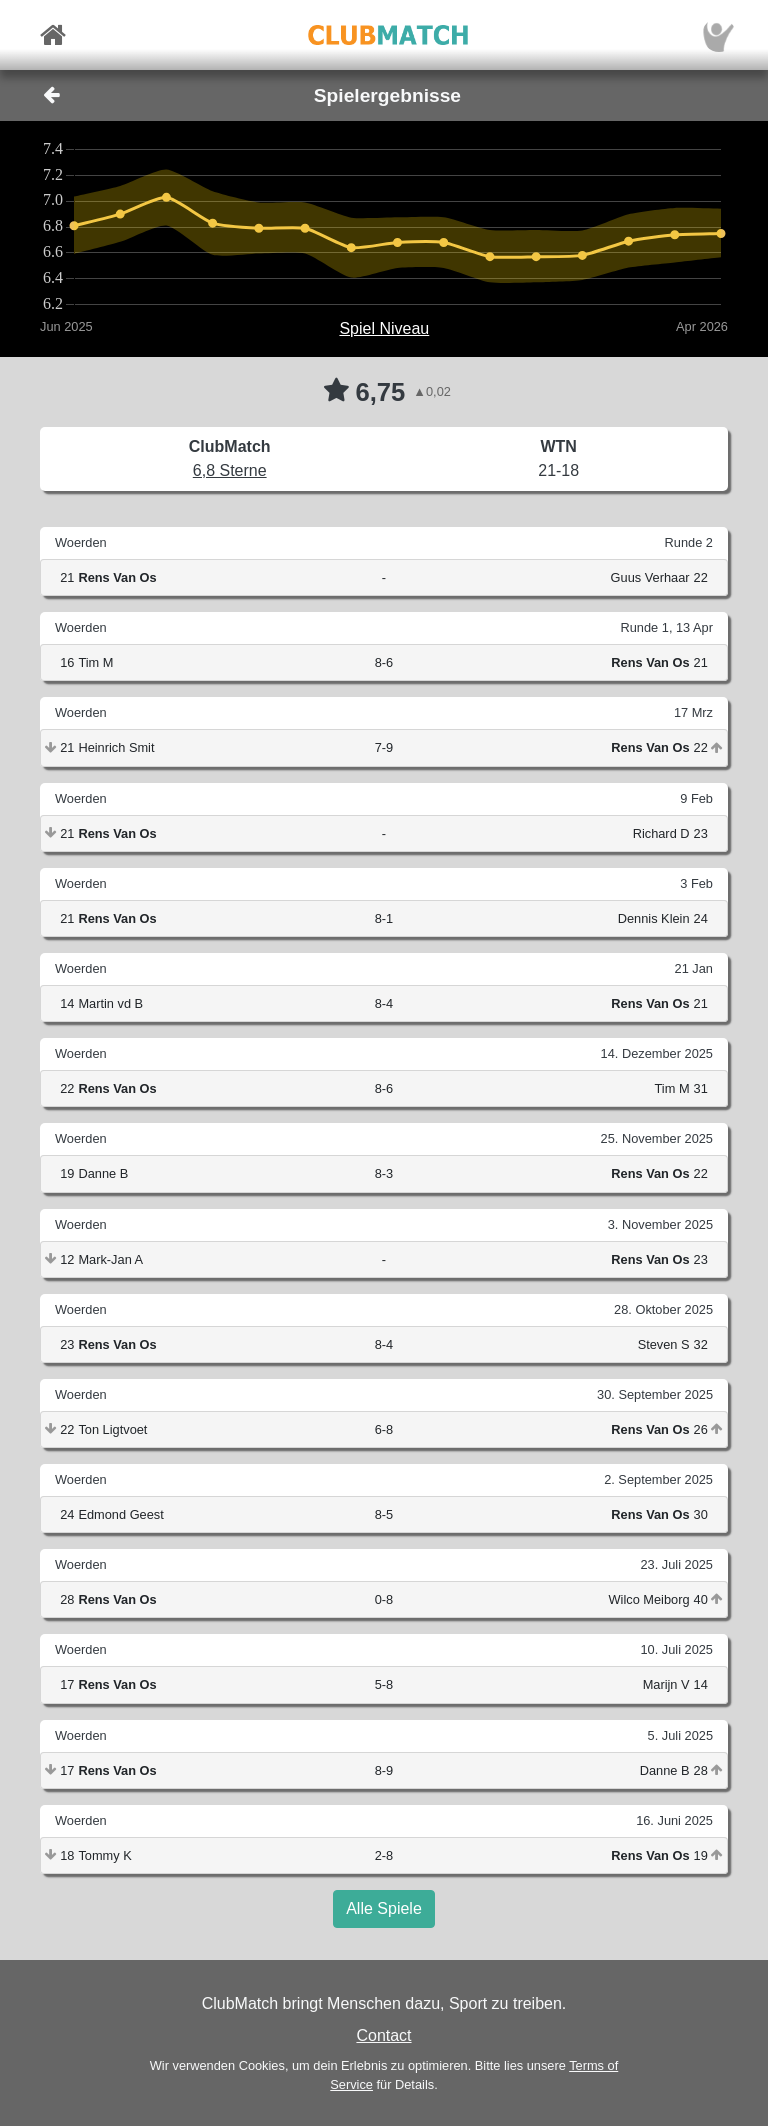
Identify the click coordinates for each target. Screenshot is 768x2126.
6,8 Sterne (230, 470)
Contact (383, 2035)
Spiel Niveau (384, 328)
